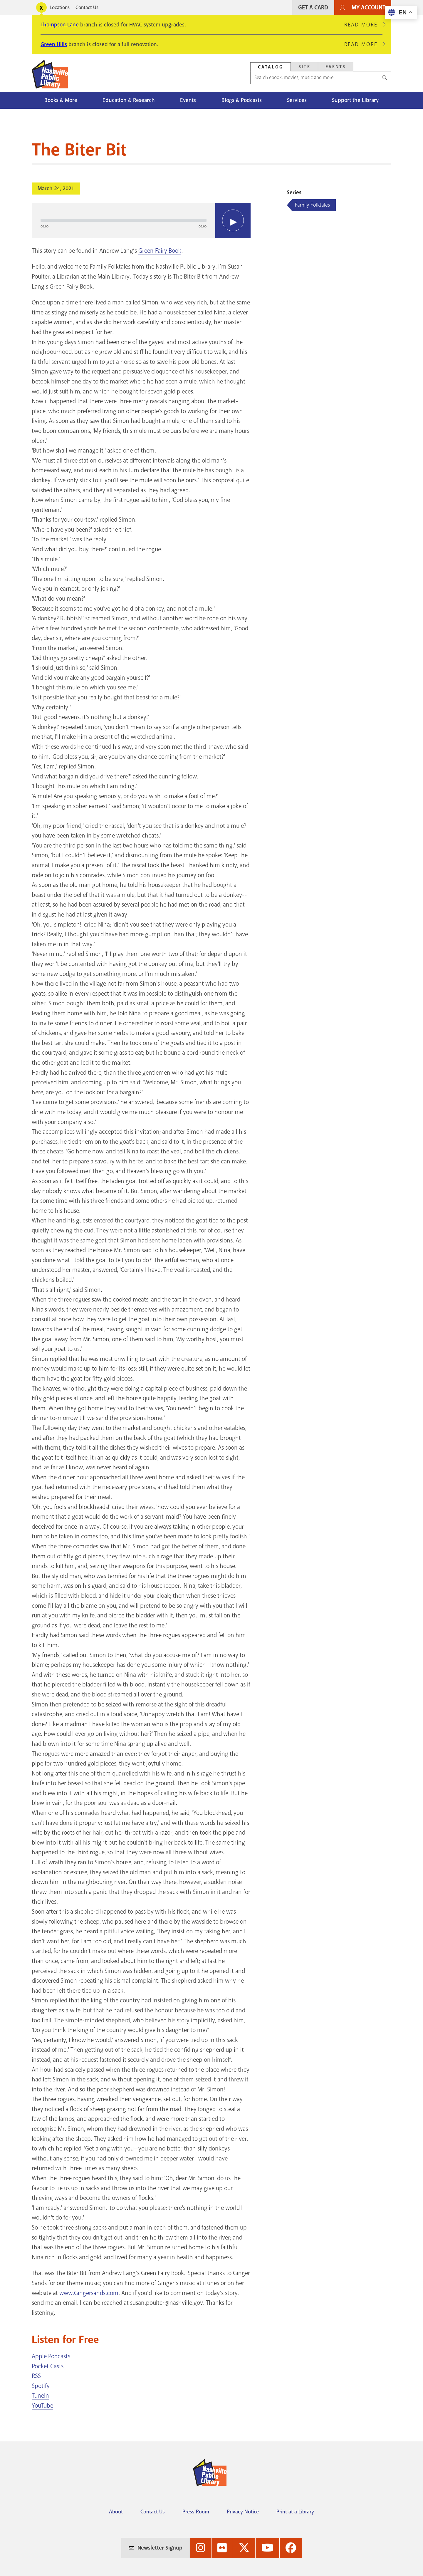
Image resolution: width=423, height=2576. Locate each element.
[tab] (270, 66)
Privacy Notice (243, 2511)
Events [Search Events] (335, 67)
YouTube (42, 2405)
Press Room (195, 2511)
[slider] (124, 220)
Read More (363, 24)
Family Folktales (312, 205)
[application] (141, 220)
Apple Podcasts (51, 2356)
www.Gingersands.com (88, 2293)
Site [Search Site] (304, 67)
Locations (60, 7)
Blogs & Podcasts (241, 100)
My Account (368, 7)
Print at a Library (295, 2511)
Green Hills (54, 44)
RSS (36, 2376)
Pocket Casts (47, 2366)
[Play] (233, 220)
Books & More (60, 100)
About (116, 2511)
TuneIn (40, 2395)
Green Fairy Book (159, 250)
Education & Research (129, 100)
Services (297, 100)
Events (188, 100)
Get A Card (313, 7)
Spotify (41, 2386)
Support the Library (355, 100)
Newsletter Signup (159, 2547)
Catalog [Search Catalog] (270, 67)
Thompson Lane (60, 24)
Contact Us (86, 7)
